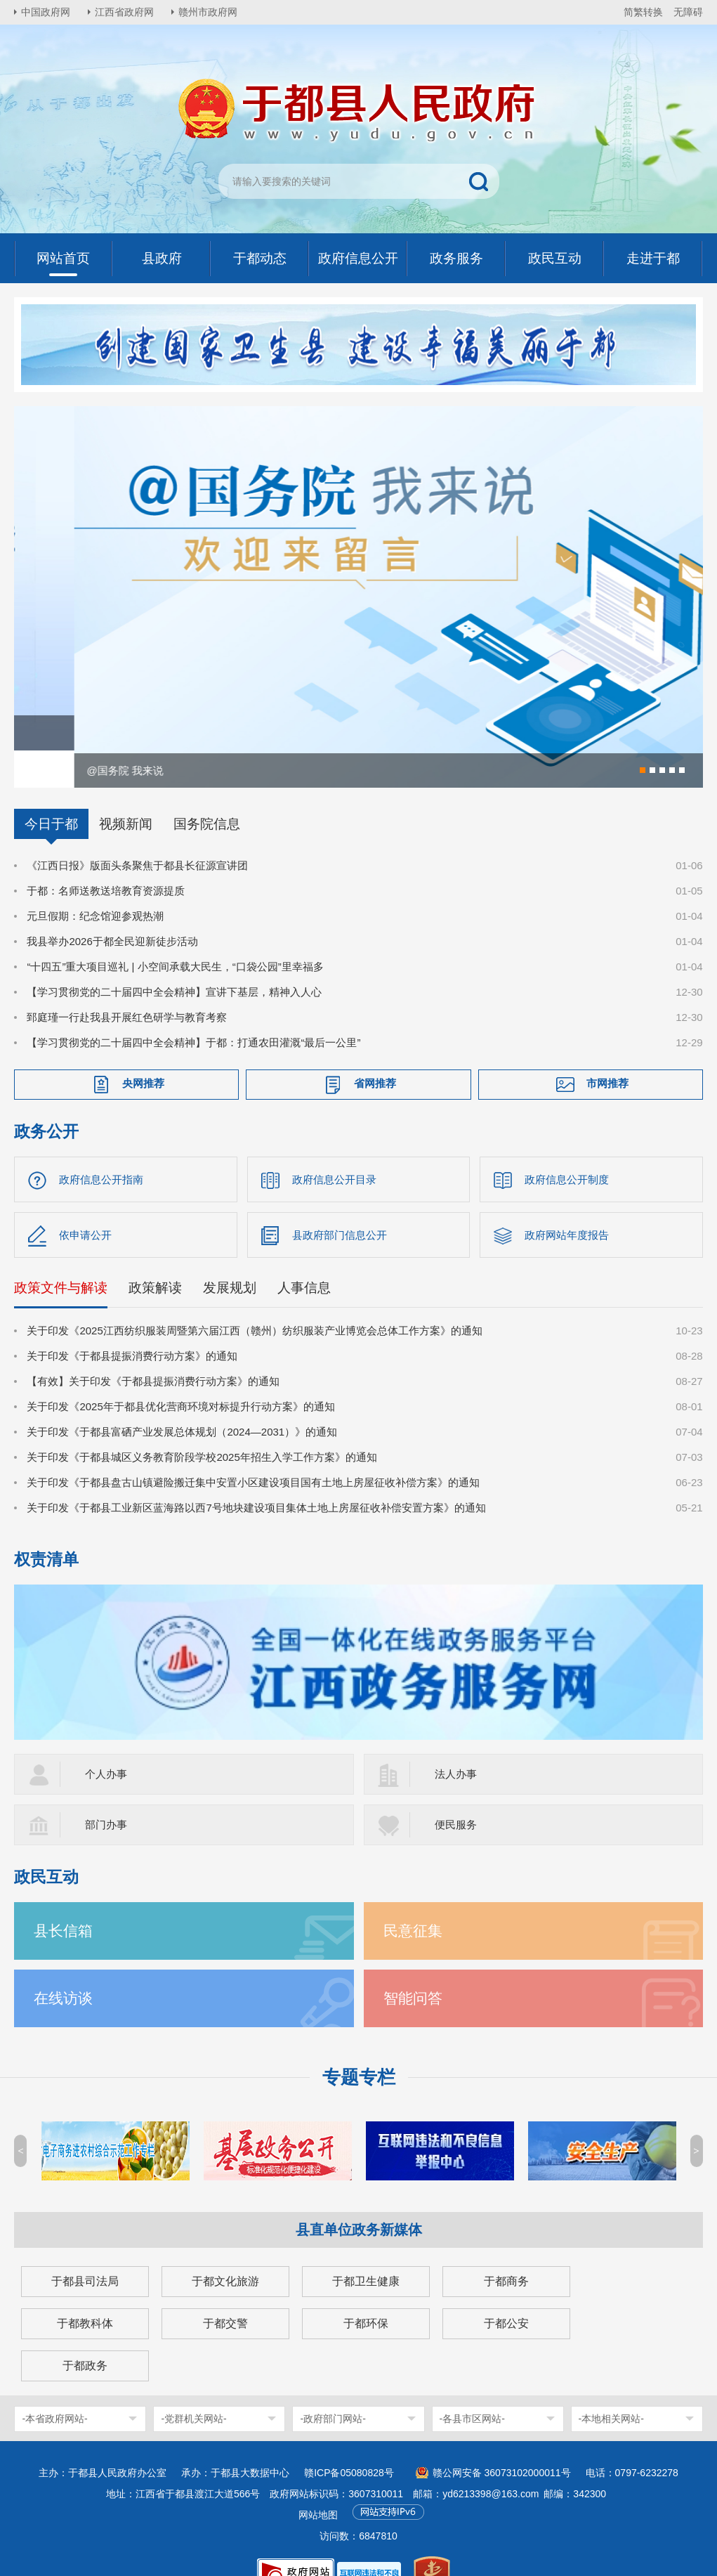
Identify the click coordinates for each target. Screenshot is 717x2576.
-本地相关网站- (611, 2392)
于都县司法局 (85, 2254)
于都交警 (225, 2297)
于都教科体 (85, 2297)
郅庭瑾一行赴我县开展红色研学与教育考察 (127, 990)
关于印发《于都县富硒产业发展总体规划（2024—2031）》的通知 (182, 1405)
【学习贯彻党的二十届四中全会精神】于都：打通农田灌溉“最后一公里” (193, 1016)
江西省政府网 (124, 12)
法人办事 (456, 1747)
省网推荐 (375, 1056)
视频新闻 (125, 797)
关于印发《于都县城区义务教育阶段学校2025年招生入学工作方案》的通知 (201, 1430)
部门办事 (106, 1798)
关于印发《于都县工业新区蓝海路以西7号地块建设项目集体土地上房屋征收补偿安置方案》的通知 (256, 1481)
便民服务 (456, 1798)
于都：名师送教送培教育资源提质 (106, 864)
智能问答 (412, 1971)
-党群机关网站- (193, 2392)
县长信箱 (63, 1904)
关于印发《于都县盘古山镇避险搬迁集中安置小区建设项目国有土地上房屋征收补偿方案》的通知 (253, 1456)
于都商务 (506, 2254)
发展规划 (229, 1261)
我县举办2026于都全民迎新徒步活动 (112, 915)
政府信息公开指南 (101, 1153)
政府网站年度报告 (567, 1208)
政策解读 (155, 1261)
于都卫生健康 (366, 2254)
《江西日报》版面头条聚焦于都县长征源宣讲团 (137, 839)
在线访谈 (63, 1971)
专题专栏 (358, 2050)
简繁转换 (643, 12)
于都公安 (506, 2297)
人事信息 (304, 1261)
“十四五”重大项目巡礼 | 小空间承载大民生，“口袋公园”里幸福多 (175, 940)
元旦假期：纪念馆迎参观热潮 (95, 889)
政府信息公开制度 (567, 1153)
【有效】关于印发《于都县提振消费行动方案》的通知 (153, 1354)
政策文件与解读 (60, 1261)
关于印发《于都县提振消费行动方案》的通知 (132, 1329)
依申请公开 (85, 1208)
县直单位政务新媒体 (359, 2203)
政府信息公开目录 (334, 1153)
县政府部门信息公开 (339, 1208)
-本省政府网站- (54, 2392)
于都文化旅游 (225, 2254)
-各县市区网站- (472, 2392)
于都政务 (85, 2339)
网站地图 (318, 2488)
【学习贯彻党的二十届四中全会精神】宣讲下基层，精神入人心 (174, 965)
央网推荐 (143, 1056)
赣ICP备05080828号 (349, 2446)
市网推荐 (607, 1056)
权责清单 (46, 1533)
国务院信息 (206, 797)
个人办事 (106, 1747)
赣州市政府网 (207, 12)
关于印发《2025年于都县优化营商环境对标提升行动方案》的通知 (180, 1380)
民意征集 (412, 1904)
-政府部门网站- (332, 2392)
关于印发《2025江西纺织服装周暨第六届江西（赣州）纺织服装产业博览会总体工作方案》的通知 (254, 1304)
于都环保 (365, 2297)
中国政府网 (45, 12)
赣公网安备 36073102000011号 (502, 2446)
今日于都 (51, 797)
